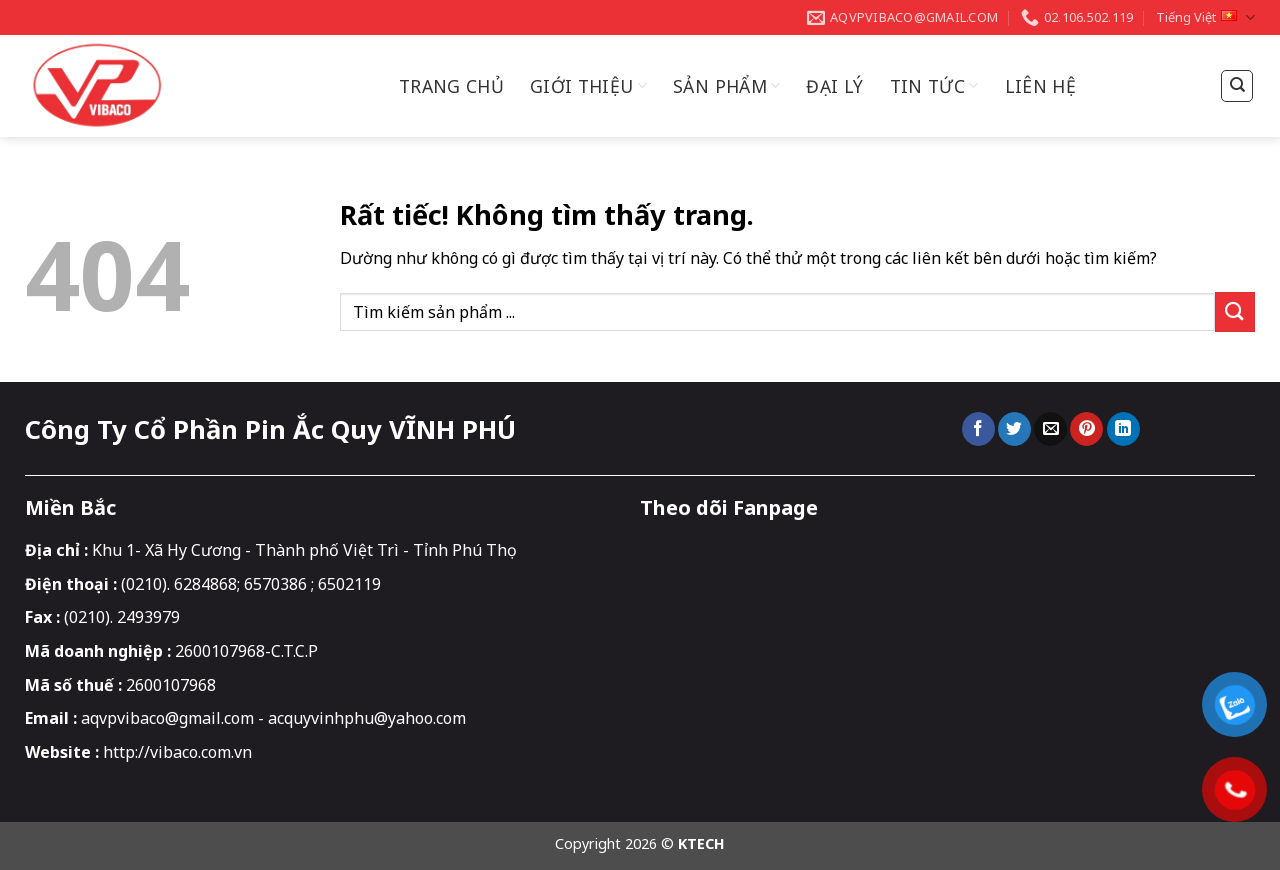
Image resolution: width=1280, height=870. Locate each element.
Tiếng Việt (1205, 17)
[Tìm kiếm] (1237, 86)
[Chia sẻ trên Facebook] (978, 429)
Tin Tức (934, 86)
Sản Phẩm (726, 86)
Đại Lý (834, 86)
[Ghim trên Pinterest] (1086, 429)
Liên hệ (1040, 86)
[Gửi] (1235, 311)
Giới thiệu (588, 86)
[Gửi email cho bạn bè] (1050, 429)
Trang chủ (451, 86)
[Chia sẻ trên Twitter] (1014, 429)
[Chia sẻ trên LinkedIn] (1123, 429)
